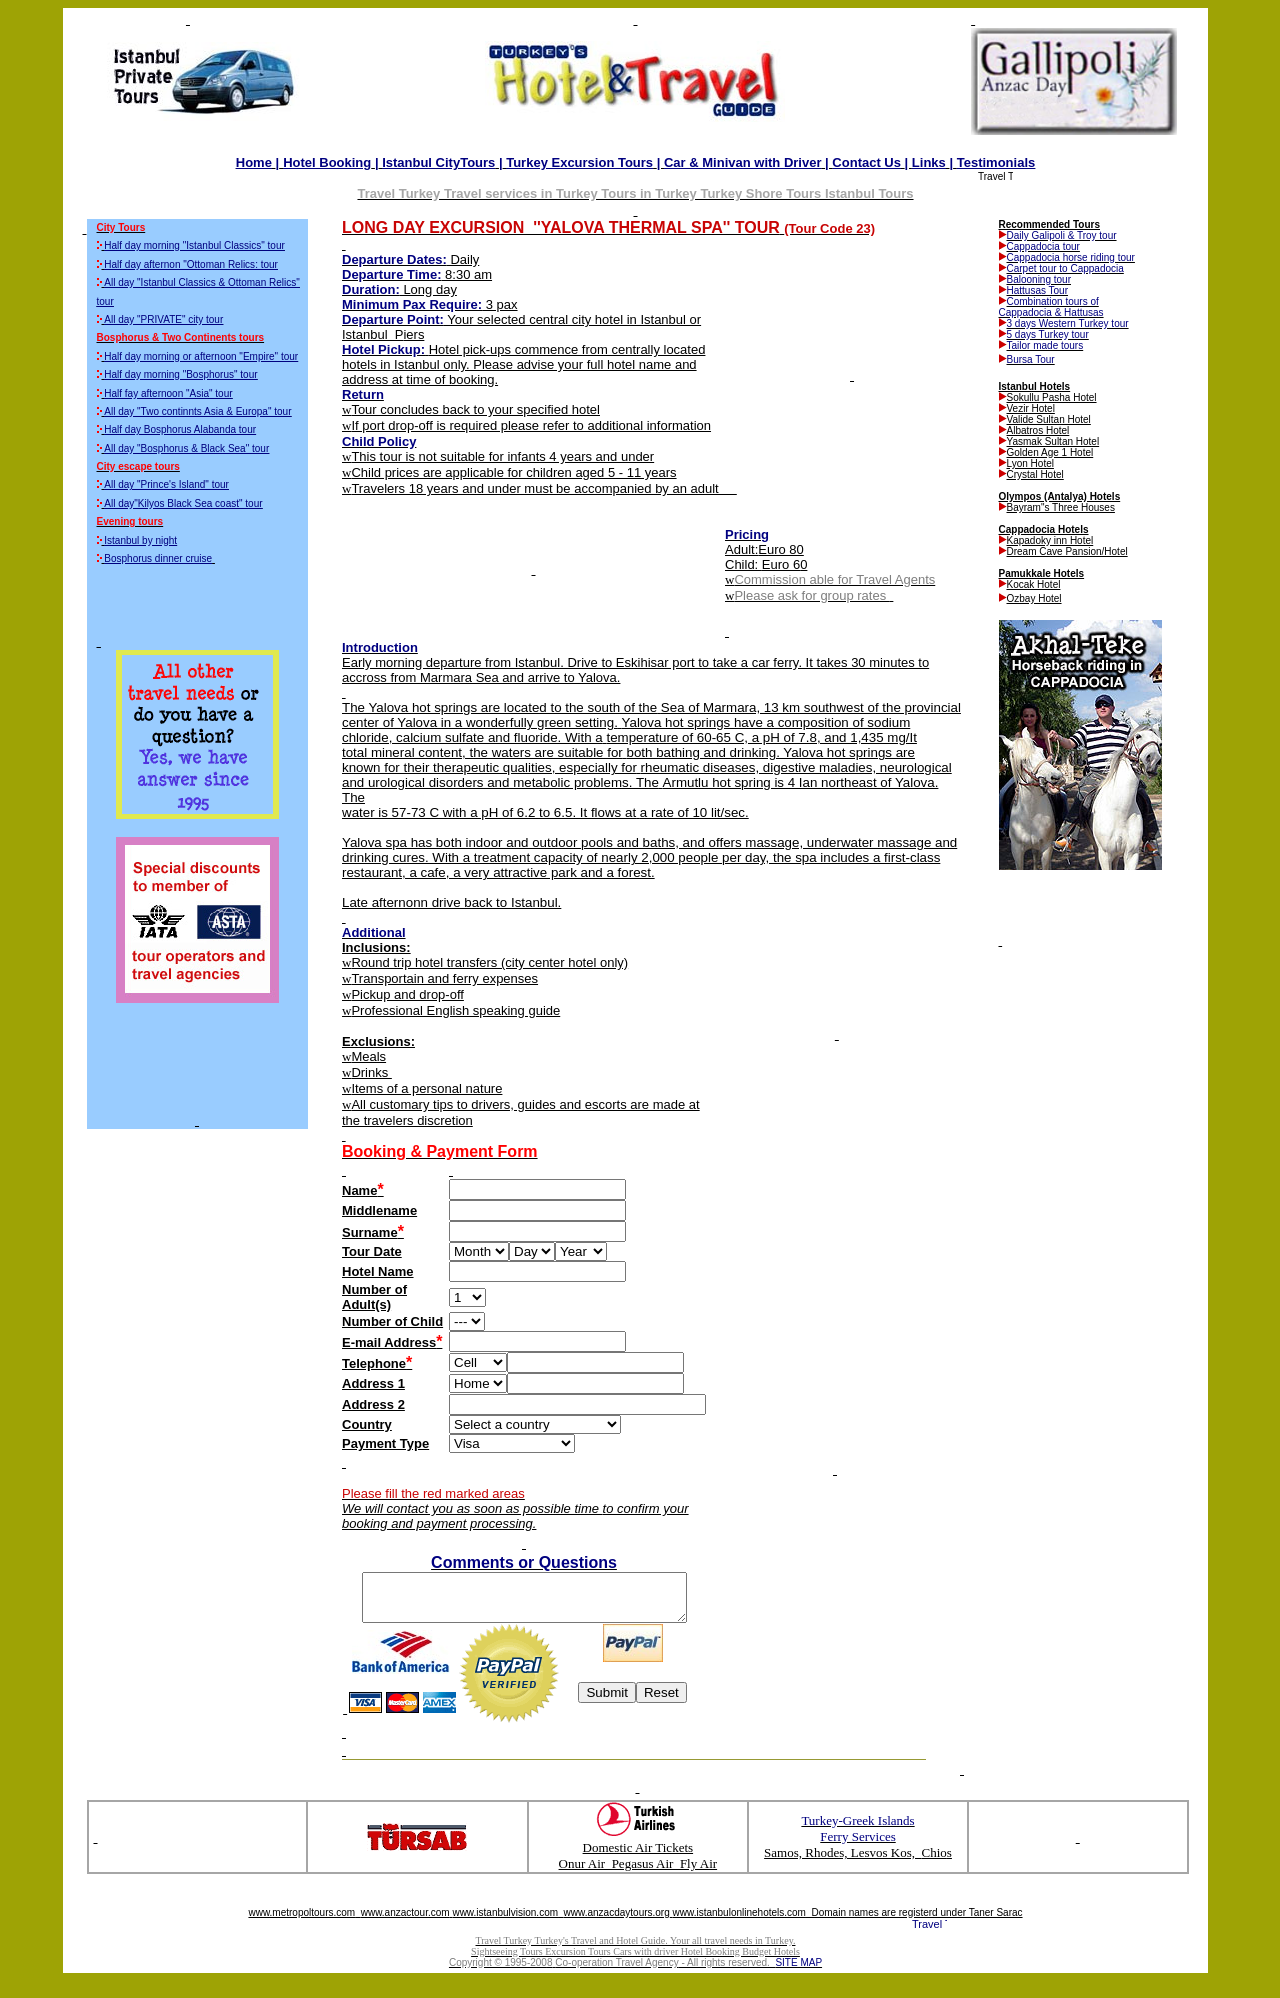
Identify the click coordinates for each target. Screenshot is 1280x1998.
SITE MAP (798, 1971)
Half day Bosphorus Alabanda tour (180, 429)
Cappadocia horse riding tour (1071, 257)
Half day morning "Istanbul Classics (194, 245)
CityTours (438, 162)
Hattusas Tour (1038, 290)
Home (254, 162)
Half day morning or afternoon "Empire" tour (201, 356)
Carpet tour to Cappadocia (1065, 268)
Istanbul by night (140, 540)
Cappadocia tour (1043, 246)
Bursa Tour (1031, 359)
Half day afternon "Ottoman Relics (191, 264)
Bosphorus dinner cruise (158, 558)
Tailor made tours (1045, 345)
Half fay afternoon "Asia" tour (168, 393)
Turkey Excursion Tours (579, 162)
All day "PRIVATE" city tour (163, 319)
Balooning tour (1039, 279)
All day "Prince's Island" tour (166, 484)
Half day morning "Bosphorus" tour (180, 374)
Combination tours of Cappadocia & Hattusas (1051, 307)
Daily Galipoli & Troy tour (1062, 235)
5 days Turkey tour (1048, 334)
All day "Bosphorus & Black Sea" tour (186, 448)
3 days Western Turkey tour (1068, 323)
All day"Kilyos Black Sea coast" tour (183, 503)
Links (929, 162)
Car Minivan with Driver (743, 162)
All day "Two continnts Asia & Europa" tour (197, 411)
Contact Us (866, 162)
